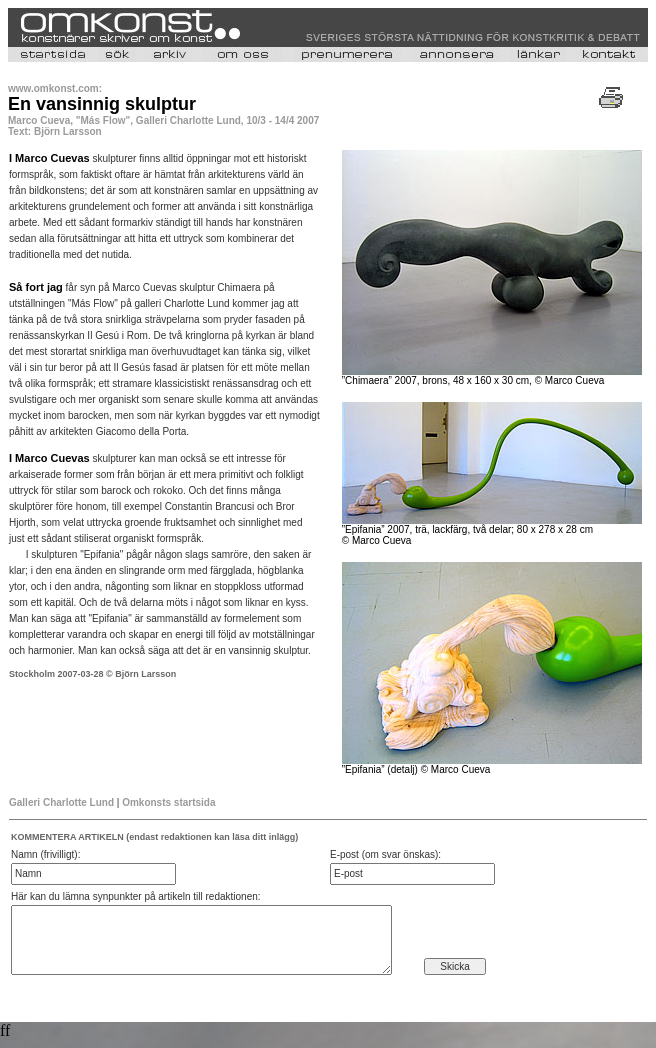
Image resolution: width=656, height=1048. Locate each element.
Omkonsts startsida (168, 802)
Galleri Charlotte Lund (61, 802)
